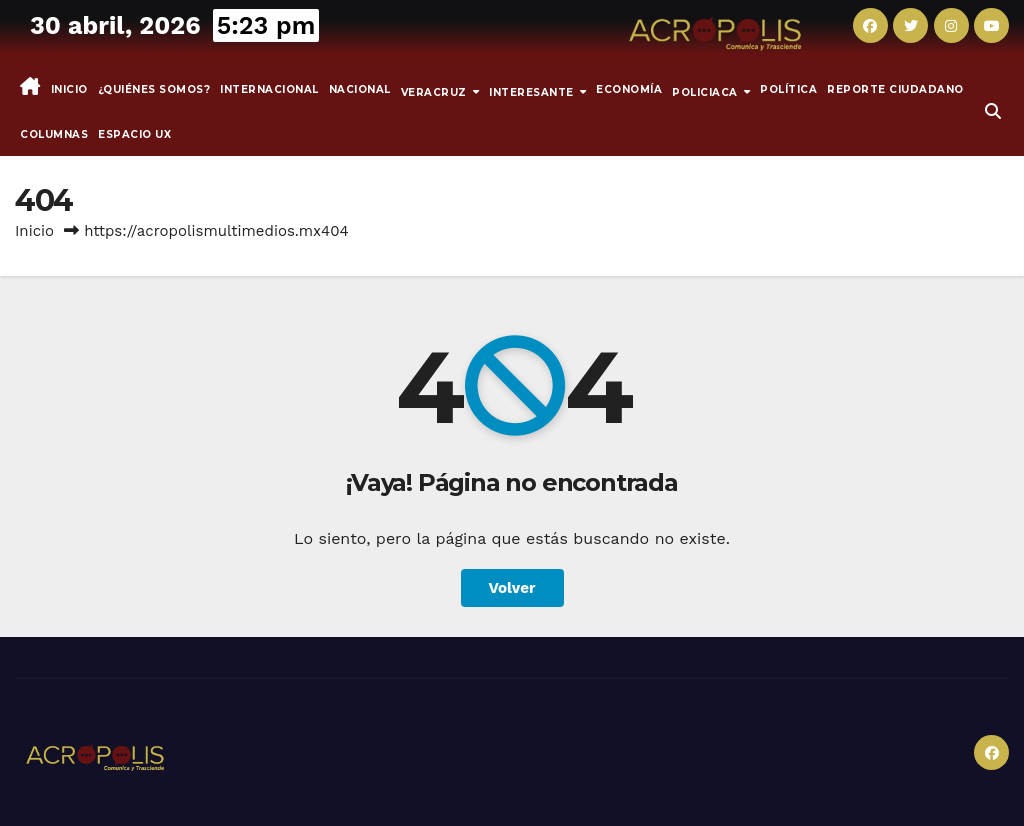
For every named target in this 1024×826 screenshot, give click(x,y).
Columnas (54, 134)
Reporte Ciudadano (895, 89)
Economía (629, 89)
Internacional (269, 89)
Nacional (360, 89)
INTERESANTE (533, 91)
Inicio (69, 89)
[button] (993, 111)
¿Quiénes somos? (154, 89)
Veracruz (436, 91)
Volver (512, 588)
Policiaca (706, 91)
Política (788, 89)
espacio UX (134, 134)
